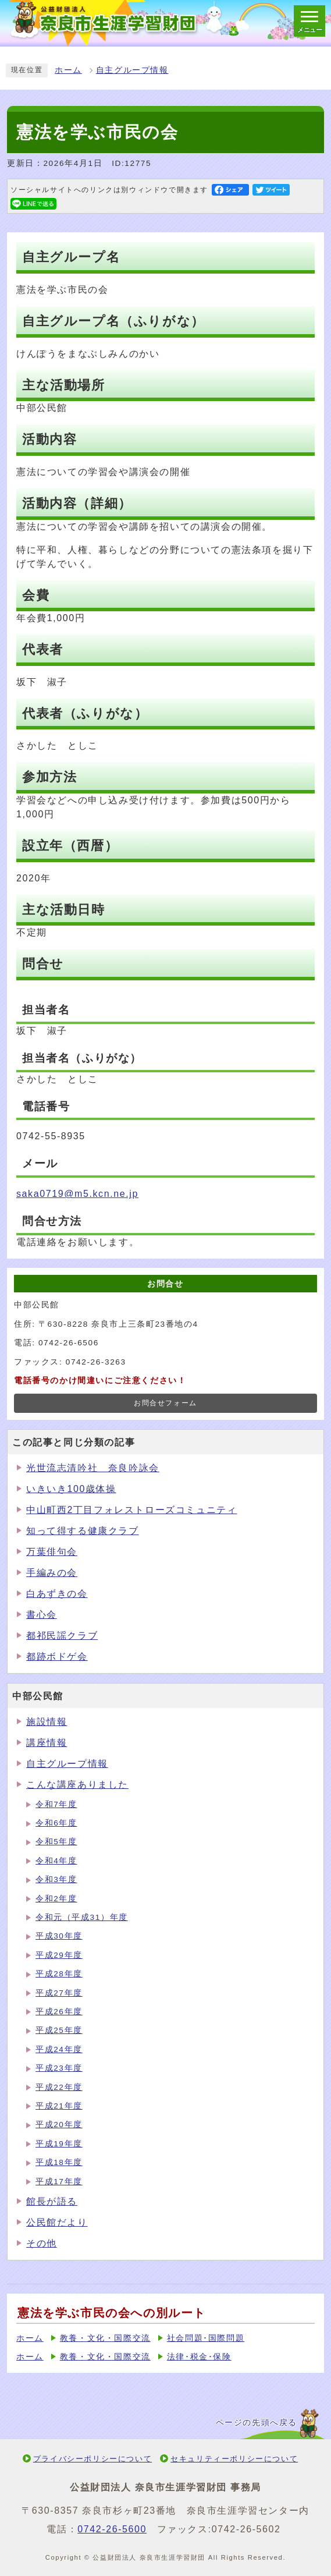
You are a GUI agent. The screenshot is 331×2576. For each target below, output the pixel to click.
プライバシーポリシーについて (92, 2458)
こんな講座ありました (77, 1785)
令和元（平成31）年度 (81, 1917)
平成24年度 (59, 2049)
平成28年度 (59, 1973)
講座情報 (46, 1743)
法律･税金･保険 (199, 2356)
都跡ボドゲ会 (57, 1656)
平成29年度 (59, 1955)
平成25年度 (59, 2030)
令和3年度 (56, 1879)
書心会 (41, 1615)
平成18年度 (59, 2162)
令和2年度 (56, 1898)
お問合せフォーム (165, 1402)
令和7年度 (56, 1804)
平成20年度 (59, 2124)
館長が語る (51, 2201)
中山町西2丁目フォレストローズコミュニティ (131, 1510)
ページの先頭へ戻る (256, 2422)
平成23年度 (59, 2068)
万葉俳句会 (51, 1552)
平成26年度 (59, 2011)
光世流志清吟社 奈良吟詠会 (92, 1468)
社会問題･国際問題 (205, 2338)
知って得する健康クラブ (82, 1531)
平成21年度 (59, 2106)
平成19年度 (59, 2143)
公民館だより (57, 2222)
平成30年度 (59, 1936)
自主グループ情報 (132, 70)
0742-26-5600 (112, 2529)
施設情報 (46, 1722)
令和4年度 (56, 1860)
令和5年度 (56, 1841)
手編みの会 (51, 1573)
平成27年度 (59, 1993)
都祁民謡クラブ (62, 1635)
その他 (41, 2243)
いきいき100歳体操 (71, 1489)
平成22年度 (59, 2087)
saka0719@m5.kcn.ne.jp (77, 1194)
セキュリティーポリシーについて (234, 2458)
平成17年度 (59, 2181)
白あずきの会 (57, 1594)
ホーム (68, 70)
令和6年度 (56, 1823)
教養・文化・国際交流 (105, 2338)
